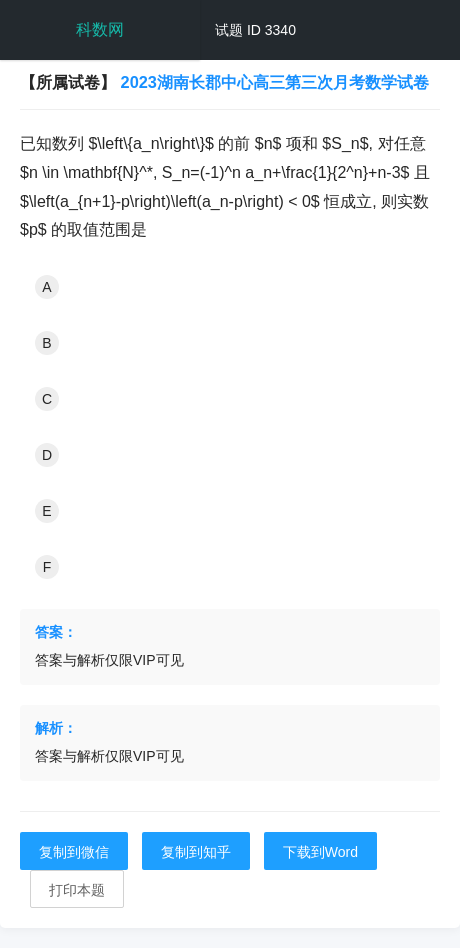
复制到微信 (74, 852)
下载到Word (320, 852)
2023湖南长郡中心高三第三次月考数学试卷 (275, 82)
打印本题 (77, 890)
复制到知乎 (196, 852)
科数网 (100, 29)
